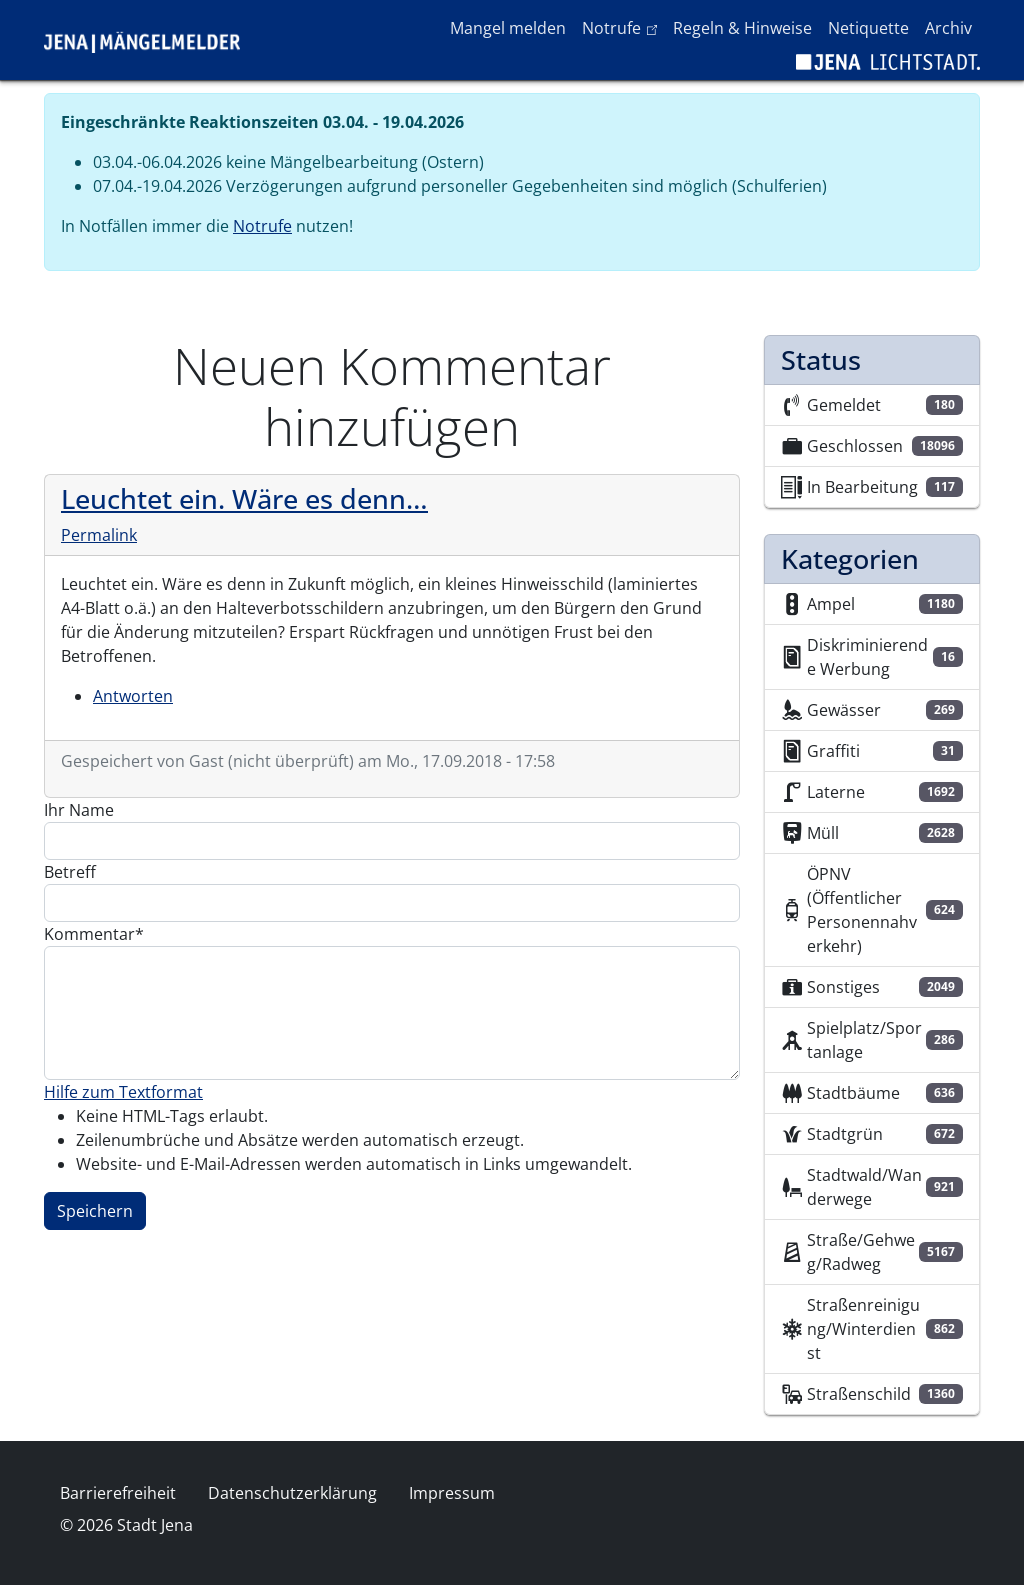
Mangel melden (508, 28)
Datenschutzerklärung (292, 1493)
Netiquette (868, 28)
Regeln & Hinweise (742, 28)
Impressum (452, 1493)
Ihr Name (79, 810)
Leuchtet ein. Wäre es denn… (244, 498)
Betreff (70, 872)
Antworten (133, 696)
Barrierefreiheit (118, 1493)
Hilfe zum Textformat (123, 1092)
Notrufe (623, 27)
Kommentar (89, 934)
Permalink (99, 535)
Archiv (948, 28)
